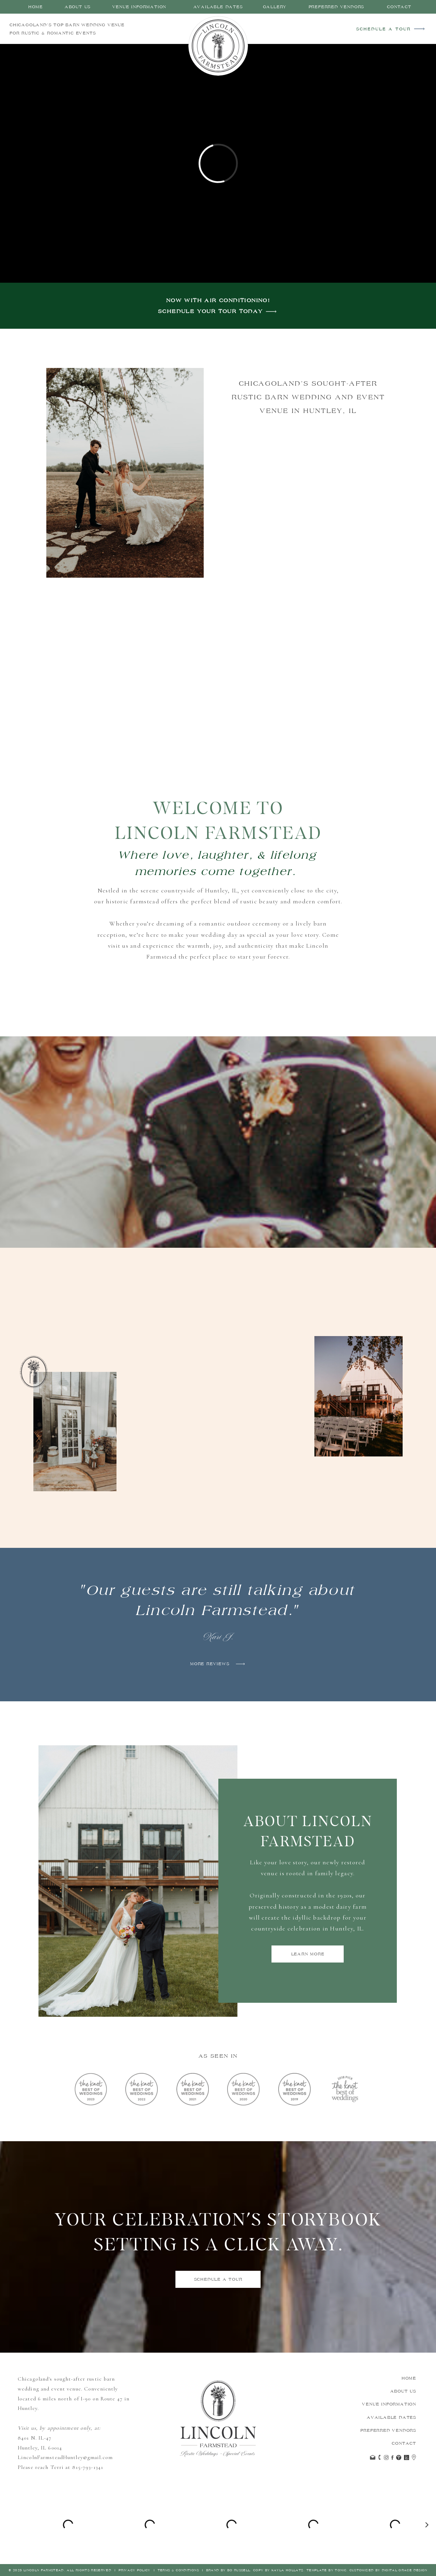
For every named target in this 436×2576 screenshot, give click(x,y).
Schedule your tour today (210, 311)
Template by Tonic (326, 2570)
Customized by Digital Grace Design (388, 2570)
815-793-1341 (87, 2467)
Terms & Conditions (178, 2570)
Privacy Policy (135, 2570)
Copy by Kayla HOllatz (278, 2570)
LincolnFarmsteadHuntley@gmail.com (65, 2457)
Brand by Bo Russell (227, 2570)
